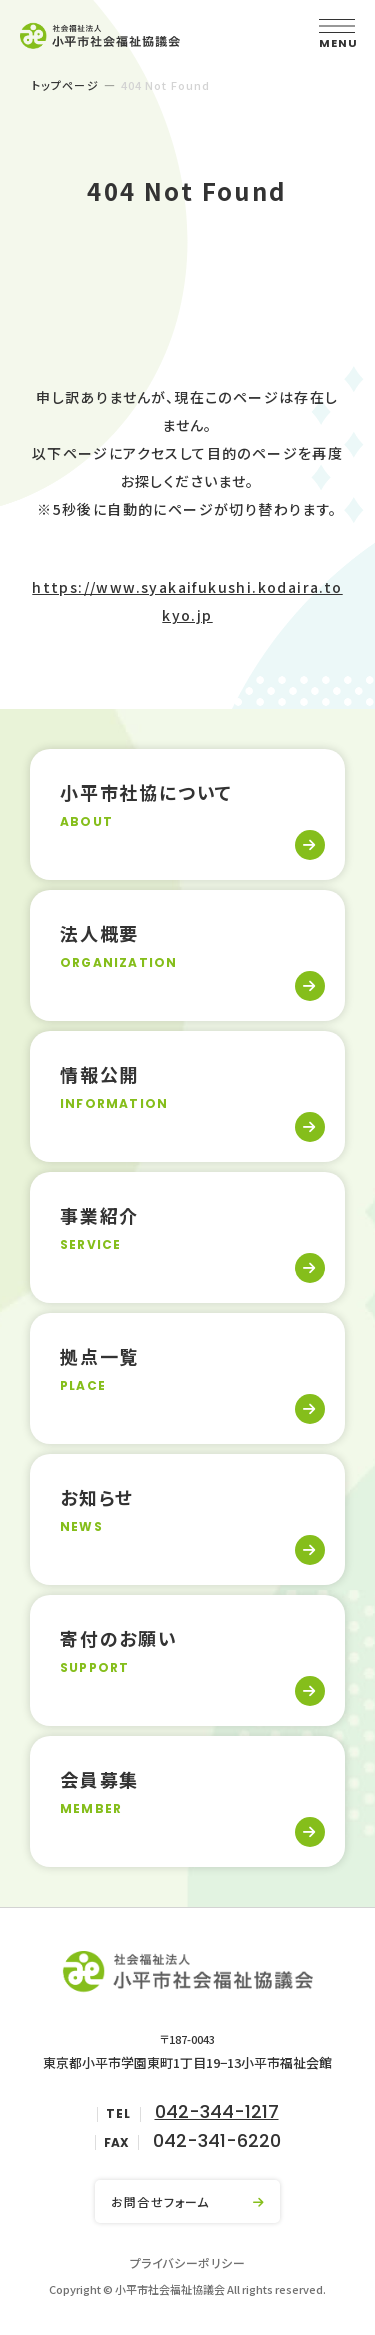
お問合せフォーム (160, 2201)
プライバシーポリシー (188, 2262)
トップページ (65, 85)
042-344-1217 (217, 2111)
